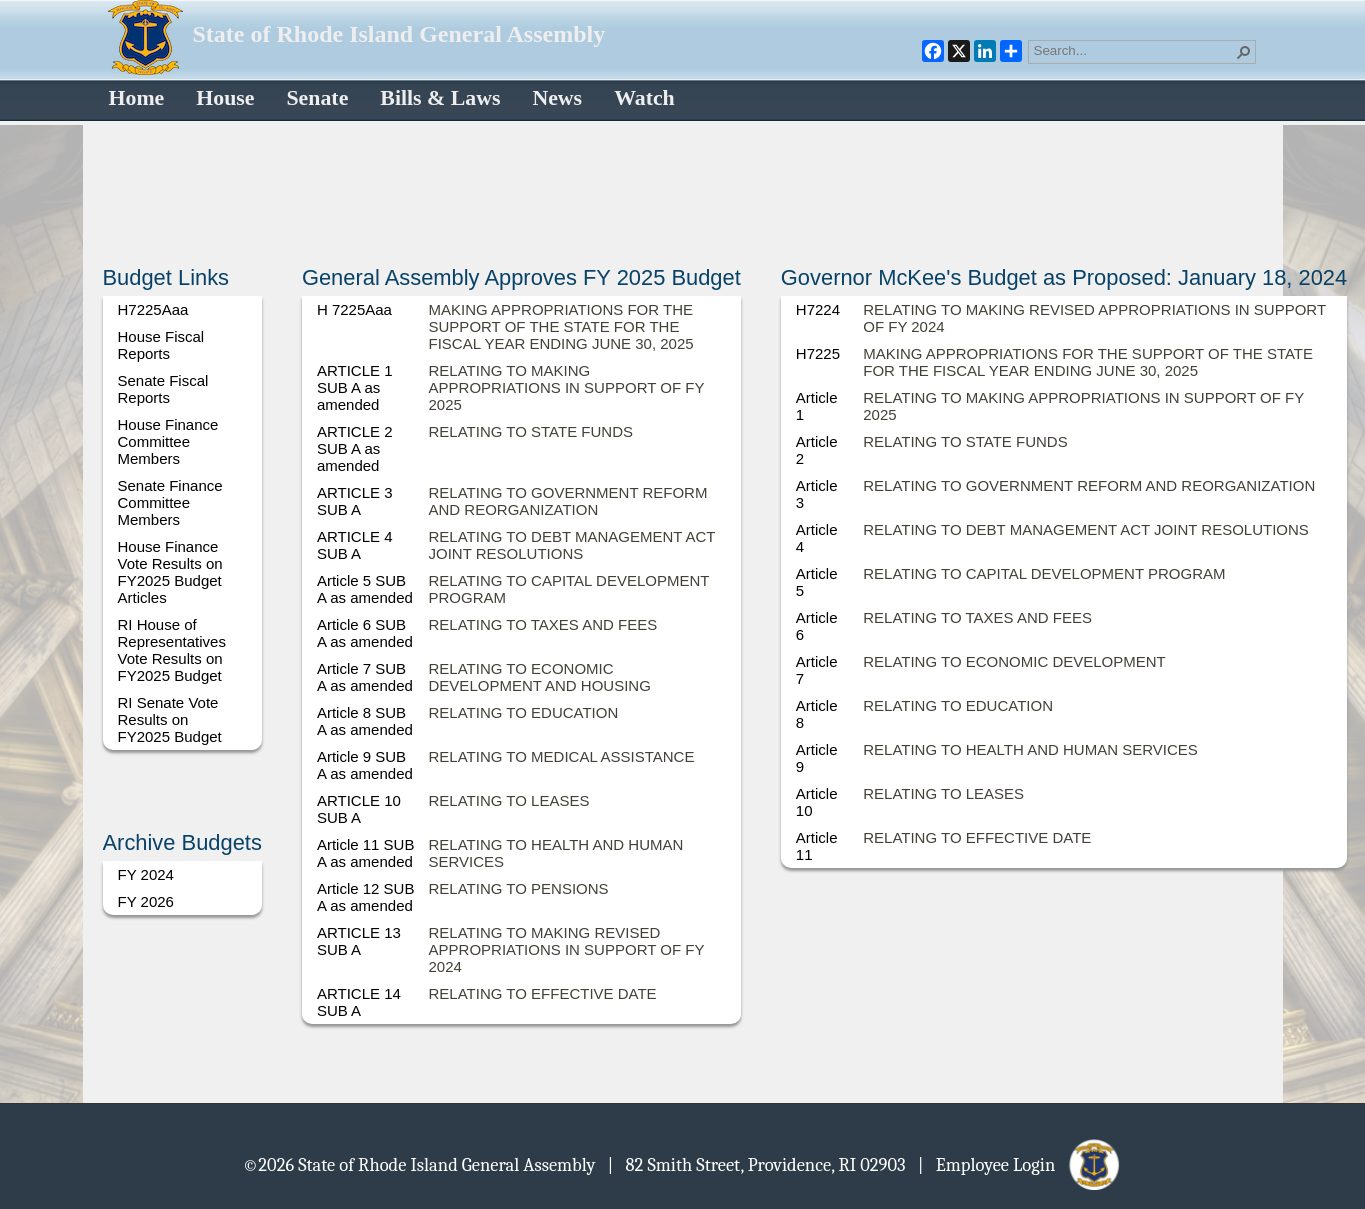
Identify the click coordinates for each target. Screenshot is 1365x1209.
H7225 (818, 353)
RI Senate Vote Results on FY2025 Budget (170, 719)
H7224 (818, 309)
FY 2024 (146, 874)
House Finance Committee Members (168, 441)
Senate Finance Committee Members (170, 502)
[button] (1244, 52)
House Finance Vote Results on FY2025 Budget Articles (170, 572)
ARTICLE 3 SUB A (355, 501)
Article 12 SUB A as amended (366, 897)
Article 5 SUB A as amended (365, 589)
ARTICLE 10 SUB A (359, 809)
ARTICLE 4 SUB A (355, 545)
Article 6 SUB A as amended (365, 633)
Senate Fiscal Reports (163, 389)
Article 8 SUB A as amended (365, 721)
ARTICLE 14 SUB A (359, 1002)
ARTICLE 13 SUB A (359, 941)
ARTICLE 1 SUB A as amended (355, 387)
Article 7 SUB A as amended (365, 677)
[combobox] (1134, 50)
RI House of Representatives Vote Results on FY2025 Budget (172, 650)
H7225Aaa (153, 309)
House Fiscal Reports (161, 345)
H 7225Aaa (354, 309)
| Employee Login (1020, 1164)
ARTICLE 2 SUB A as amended (355, 448)
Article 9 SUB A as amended (365, 765)
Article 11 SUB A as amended (366, 853)
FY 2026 (146, 901)
